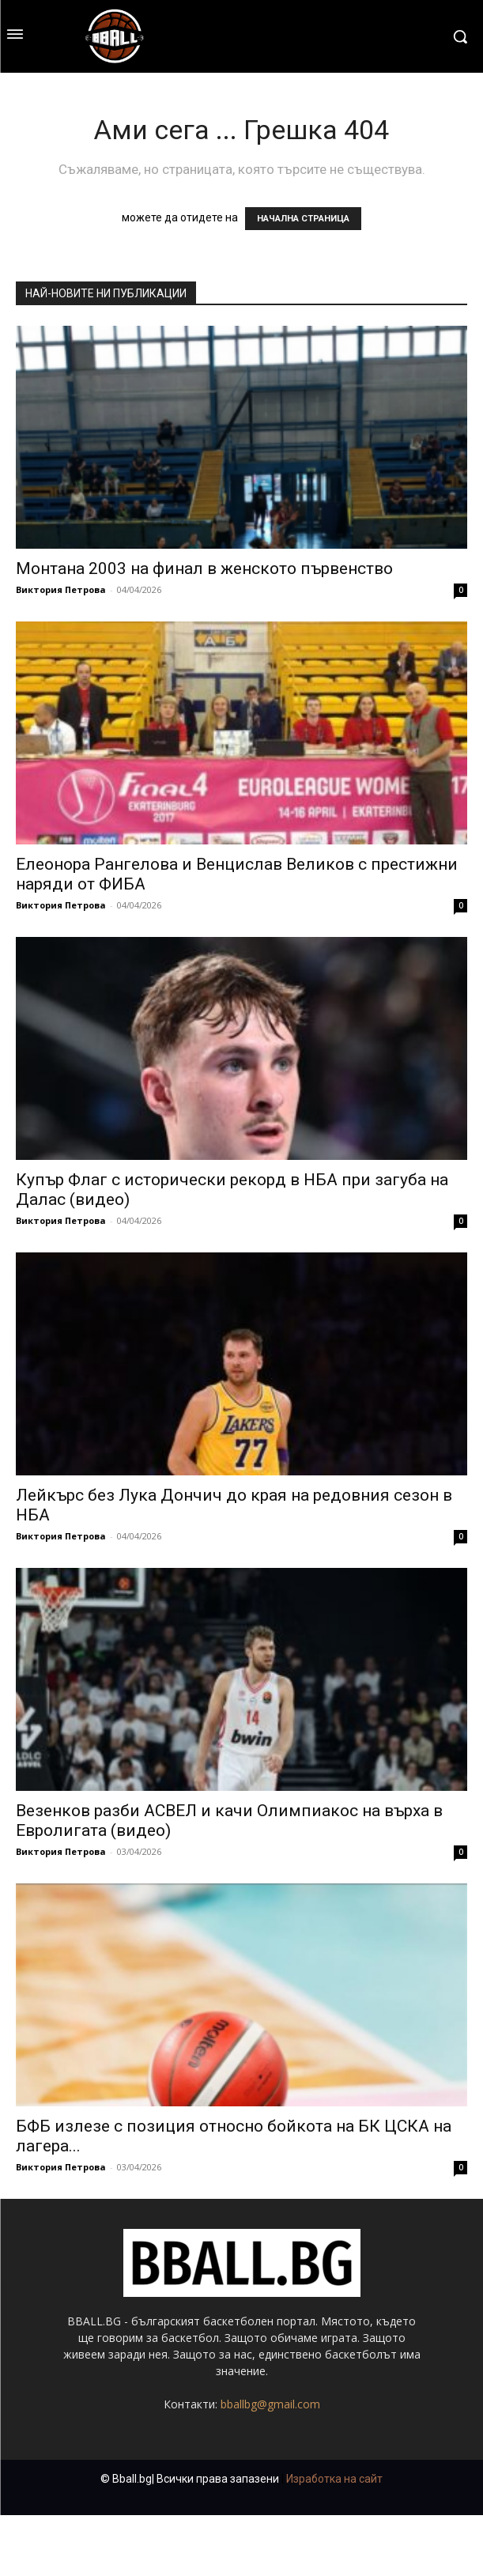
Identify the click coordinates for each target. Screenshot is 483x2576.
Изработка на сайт (334, 2478)
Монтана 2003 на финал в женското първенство (204, 568)
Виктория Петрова (61, 589)
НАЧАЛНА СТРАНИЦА (303, 218)
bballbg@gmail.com (270, 2404)
